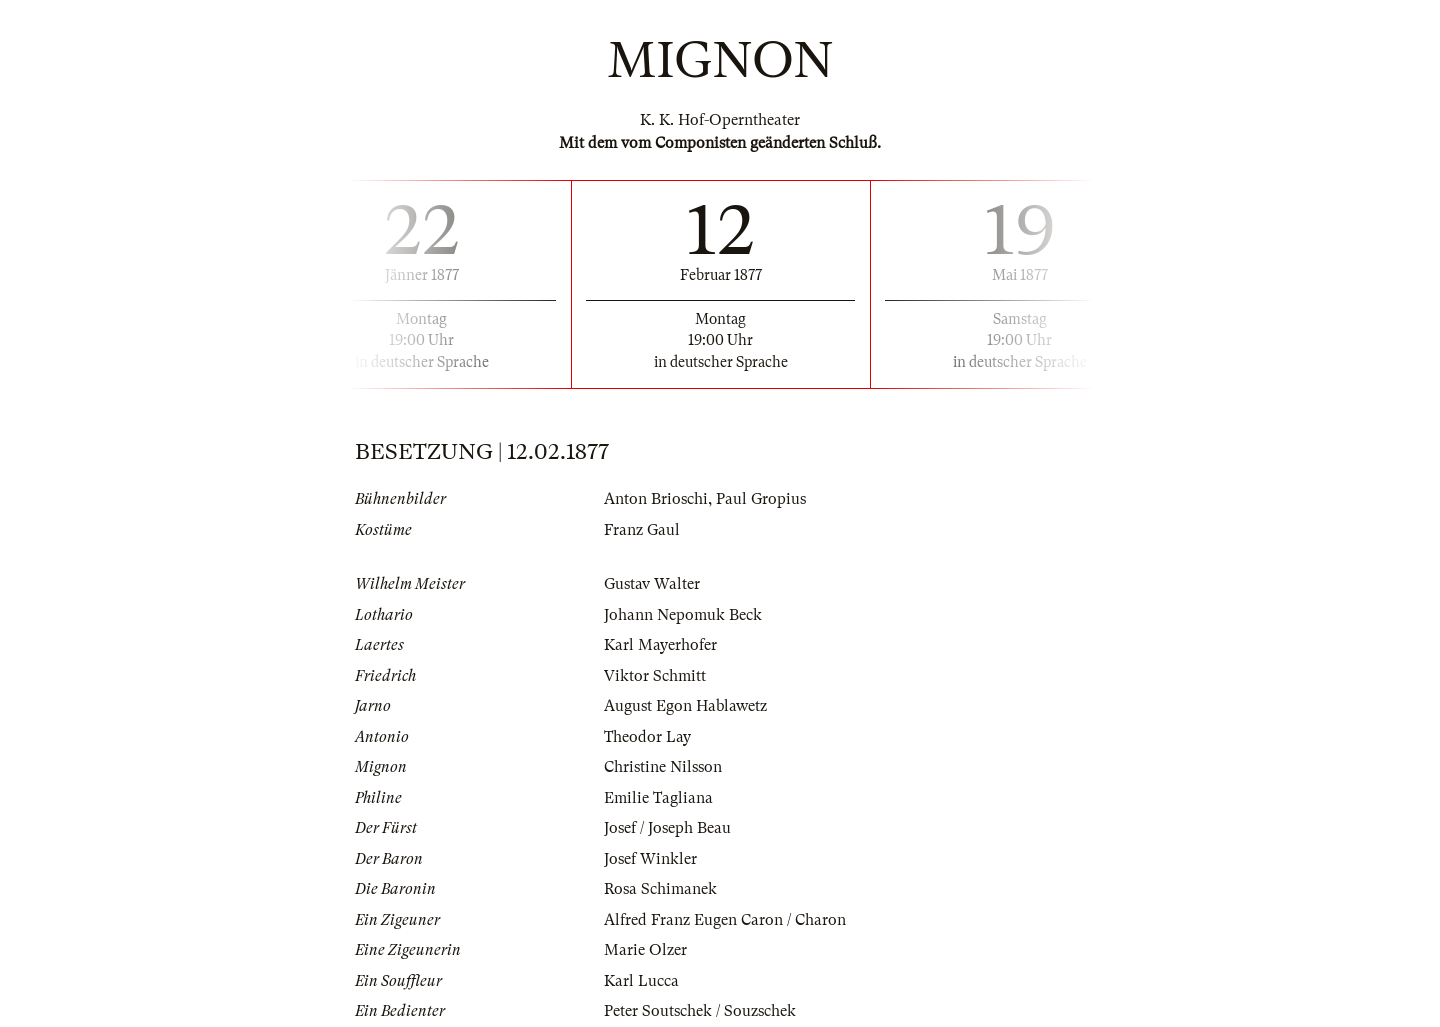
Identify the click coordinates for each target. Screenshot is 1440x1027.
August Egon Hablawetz (685, 706)
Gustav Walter (652, 584)
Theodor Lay (647, 737)
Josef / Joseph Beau (667, 828)
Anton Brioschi (656, 499)
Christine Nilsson (663, 767)
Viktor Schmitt (655, 676)
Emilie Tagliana (658, 798)
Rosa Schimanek (660, 889)
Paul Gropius (761, 499)
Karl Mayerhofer (660, 645)
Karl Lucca (641, 981)
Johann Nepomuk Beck (683, 615)
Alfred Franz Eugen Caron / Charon (725, 920)
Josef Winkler (650, 859)
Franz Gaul (642, 530)
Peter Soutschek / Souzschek (700, 1011)
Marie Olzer (645, 950)
